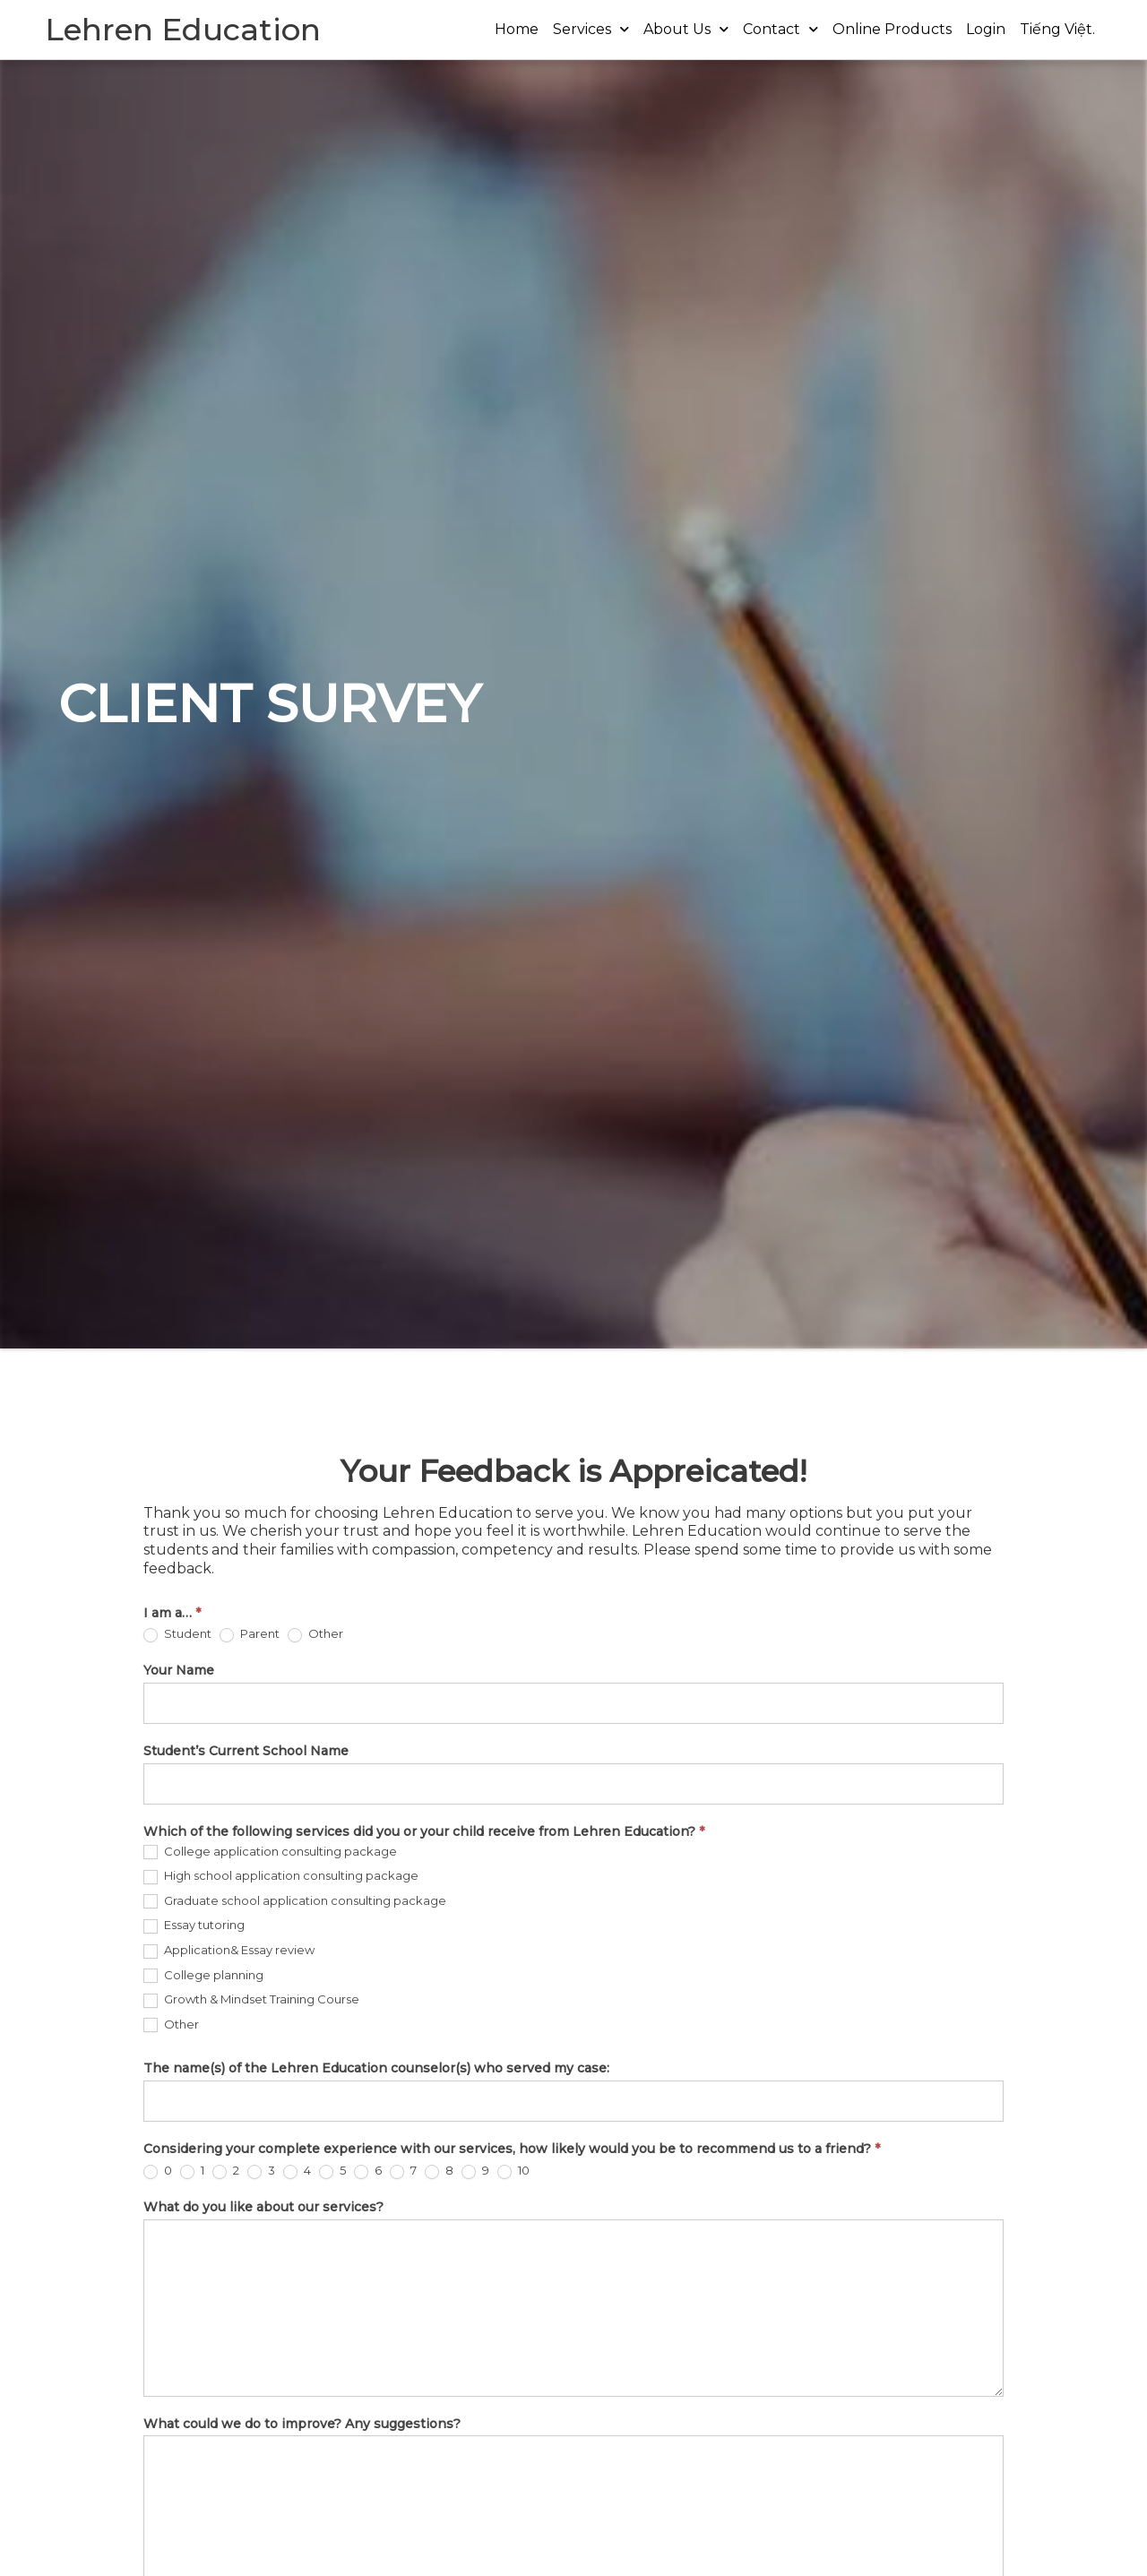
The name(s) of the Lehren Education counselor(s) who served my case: (376, 2068)
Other (315, 1634)
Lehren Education (183, 29)
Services (591, 29)
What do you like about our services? (263, 2207)
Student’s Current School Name (246, 1751)
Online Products (892, 29)
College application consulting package (270, 1852)
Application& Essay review (229, 1951)
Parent (250, 1634)
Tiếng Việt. (1057, 29)
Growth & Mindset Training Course (251, 2000)
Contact (780, 29)
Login (985, 29)
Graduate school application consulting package (294, 1901)
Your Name (178, 1670)
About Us (686, 29)
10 (513, 2171)
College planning (203, 1976)
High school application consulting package (280, 1876)
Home (517, 29)
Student (177, 1634)
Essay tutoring (194, 1925)
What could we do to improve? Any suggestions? (302, 2424)
